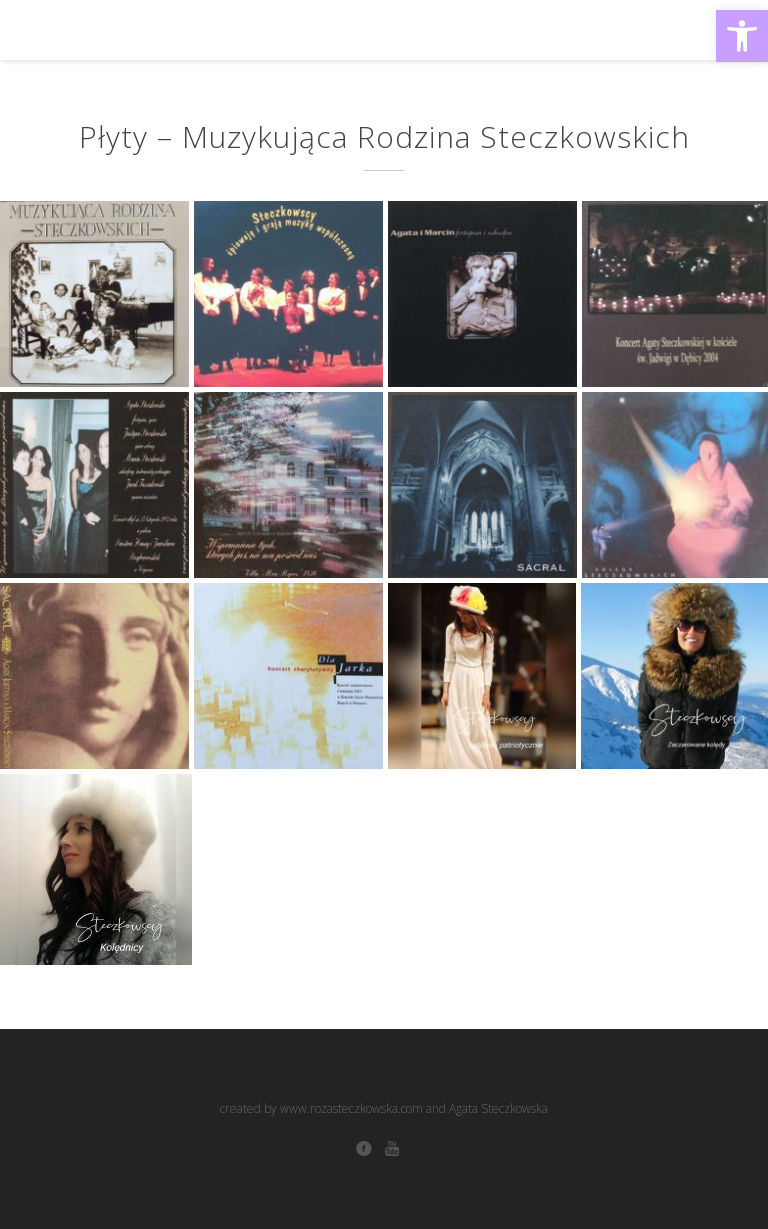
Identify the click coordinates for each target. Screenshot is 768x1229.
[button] (742, 36)
